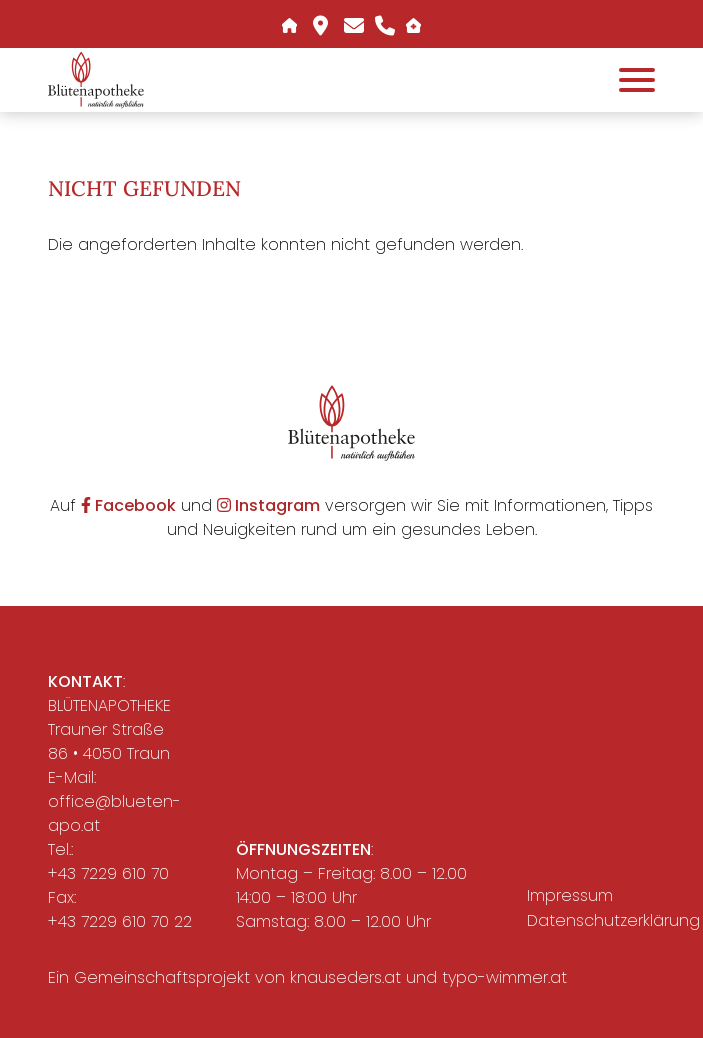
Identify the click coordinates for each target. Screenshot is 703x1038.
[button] (96, 79)
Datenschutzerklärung (597, 920)
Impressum (570, 895)
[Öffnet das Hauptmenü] (637, 80)
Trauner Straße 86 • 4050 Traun (109, 741)
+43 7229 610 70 (108, 873)
